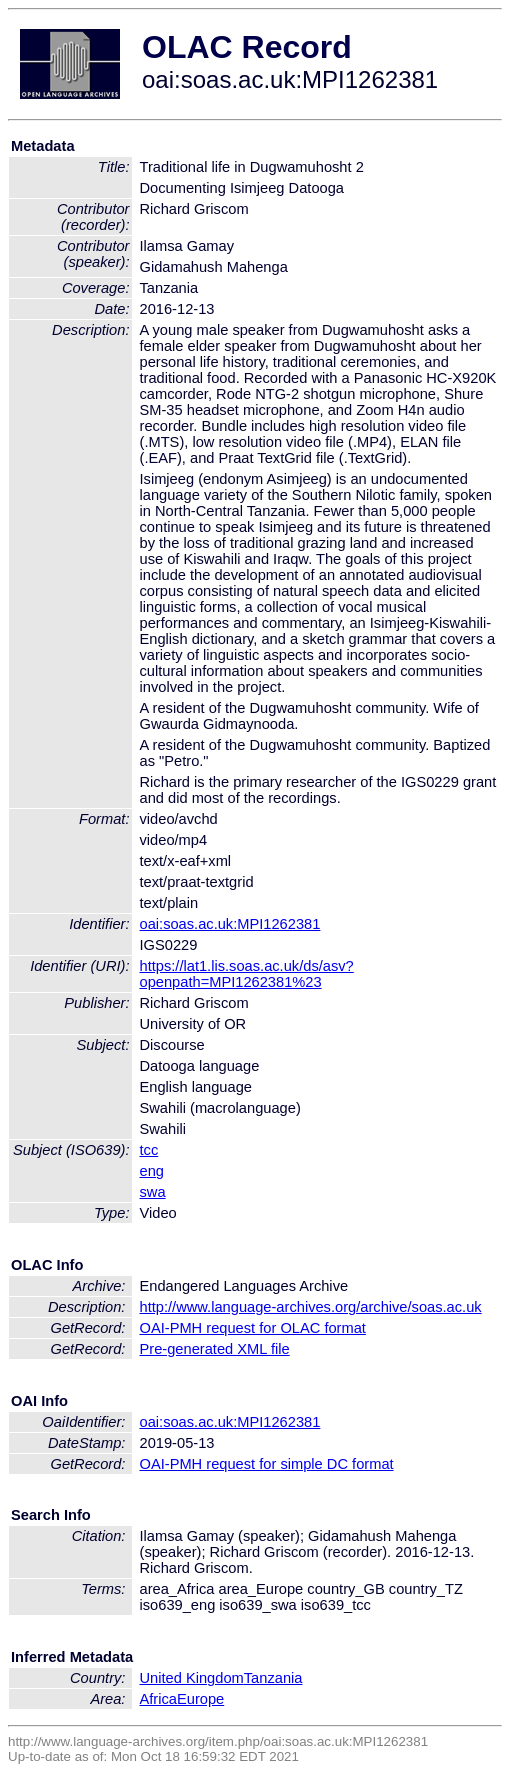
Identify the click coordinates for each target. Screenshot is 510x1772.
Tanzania (273, 1678)
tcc (149, 1150)
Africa (158, 1699)
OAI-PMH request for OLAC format (253, 1328)
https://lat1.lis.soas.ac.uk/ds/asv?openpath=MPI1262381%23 (247, 974)
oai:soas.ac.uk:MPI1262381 (230, 924)
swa (153, 1192)
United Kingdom (192, 1678)
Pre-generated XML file (215, 1349)
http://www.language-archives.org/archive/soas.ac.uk (311, 1307)
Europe (200, 1699)
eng (152, 1171)
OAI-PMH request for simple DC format (267, 1464)
